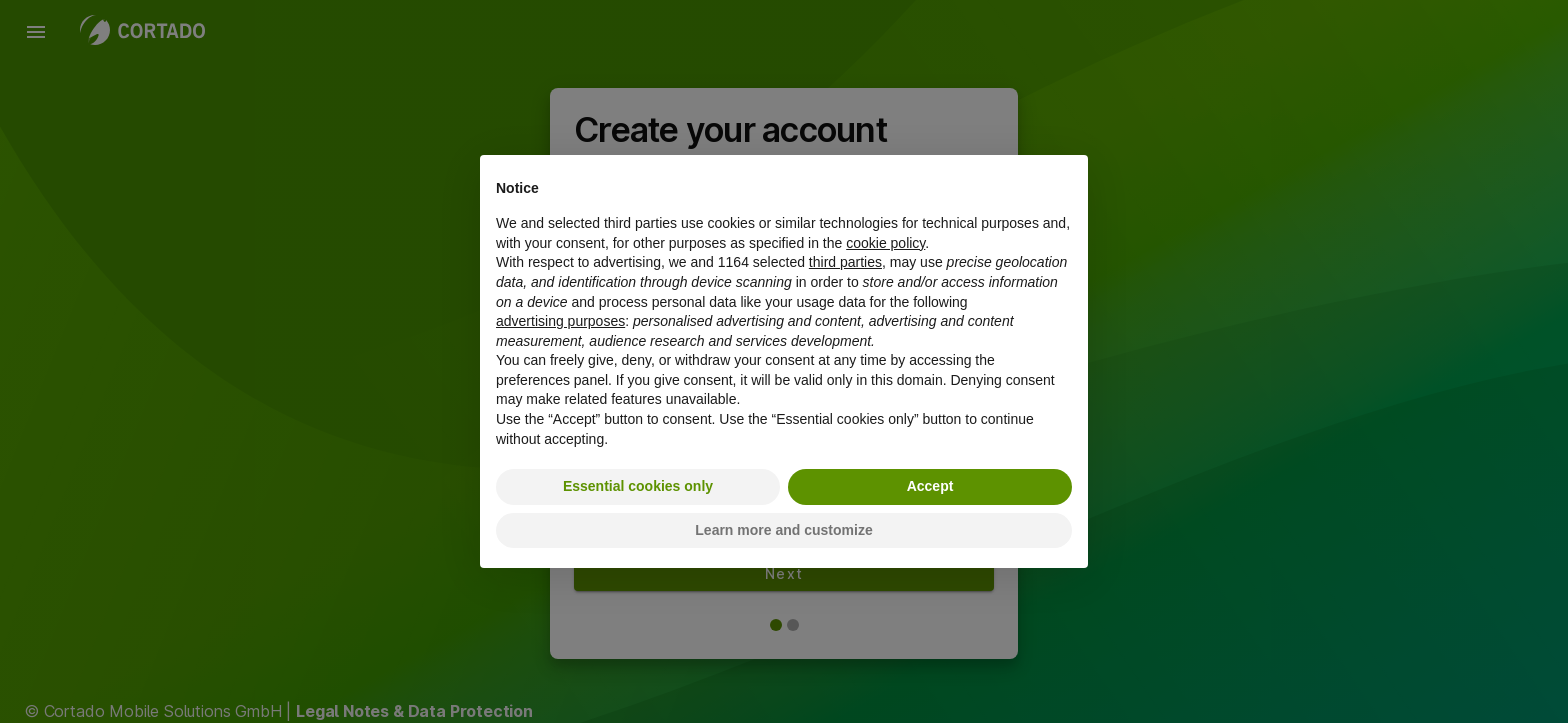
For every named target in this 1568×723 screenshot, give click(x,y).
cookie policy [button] (885, 243)
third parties (845, 262)
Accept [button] (930, 486)
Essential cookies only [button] (638, 486)
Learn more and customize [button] (783, 530)
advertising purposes (560, 321)
